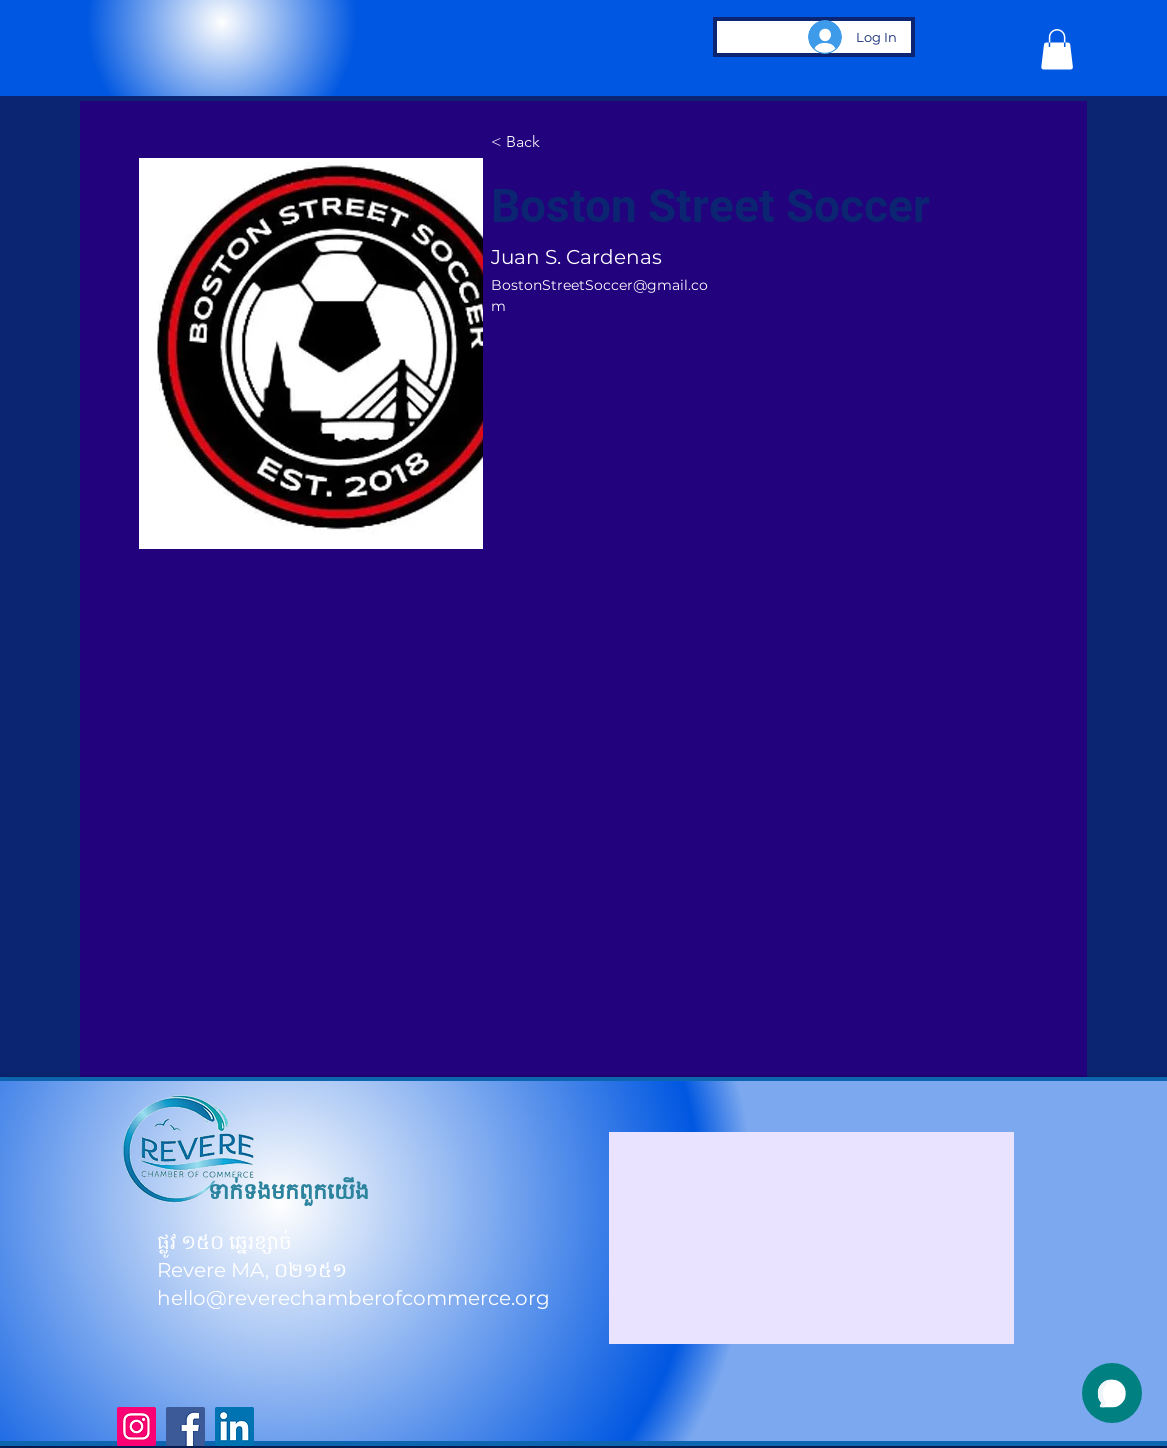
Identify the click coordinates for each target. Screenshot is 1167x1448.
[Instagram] (136, 1426)
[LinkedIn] (234, 1426)
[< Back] (530, 143)
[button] (1057, 49)
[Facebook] (185, 1426)
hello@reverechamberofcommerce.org (353, 1298)
